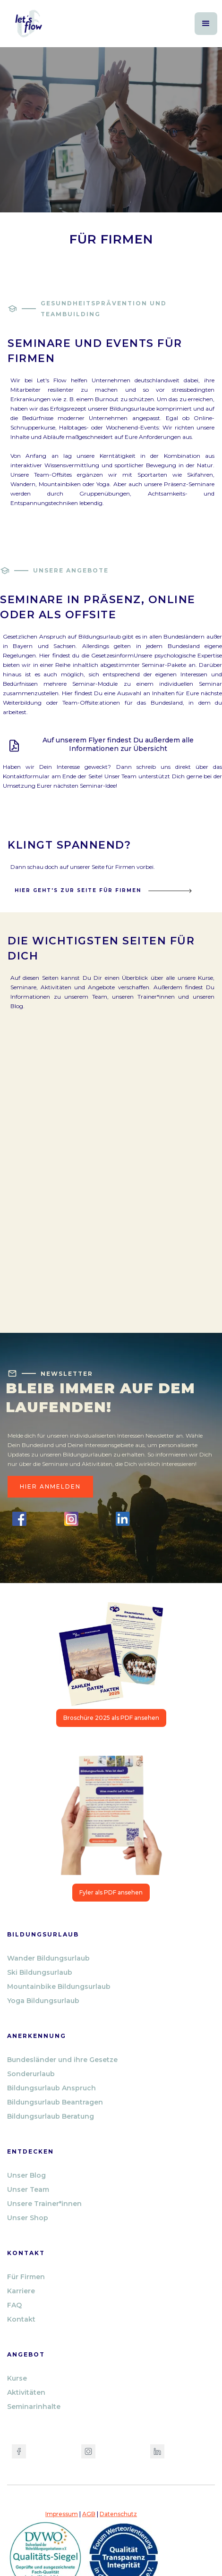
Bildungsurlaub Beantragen (55, 2102)
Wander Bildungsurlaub (48, 1958)
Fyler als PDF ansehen (111, 1892)
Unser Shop (27, 2218)
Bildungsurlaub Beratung (50, 2116)
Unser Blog (26, 2175)
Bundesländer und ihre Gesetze (62, 2059)
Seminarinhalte (33, 2406)
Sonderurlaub (31, 2074)
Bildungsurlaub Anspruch (51, 2088)
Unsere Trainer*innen (44, 2203)
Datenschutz (118, 2513)
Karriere (21, 2291)
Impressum (61, 2513)
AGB (88, 2513)
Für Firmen (26, 2277)
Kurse (17, 2378)
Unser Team (28, 2189)
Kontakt (21, 2319)
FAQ (14, 2305)
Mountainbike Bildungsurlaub (59, 1986)
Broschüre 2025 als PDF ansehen (111, 1717)
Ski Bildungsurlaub (39, 1972)
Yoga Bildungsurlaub (43, 2000)
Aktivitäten (26, 2392)
